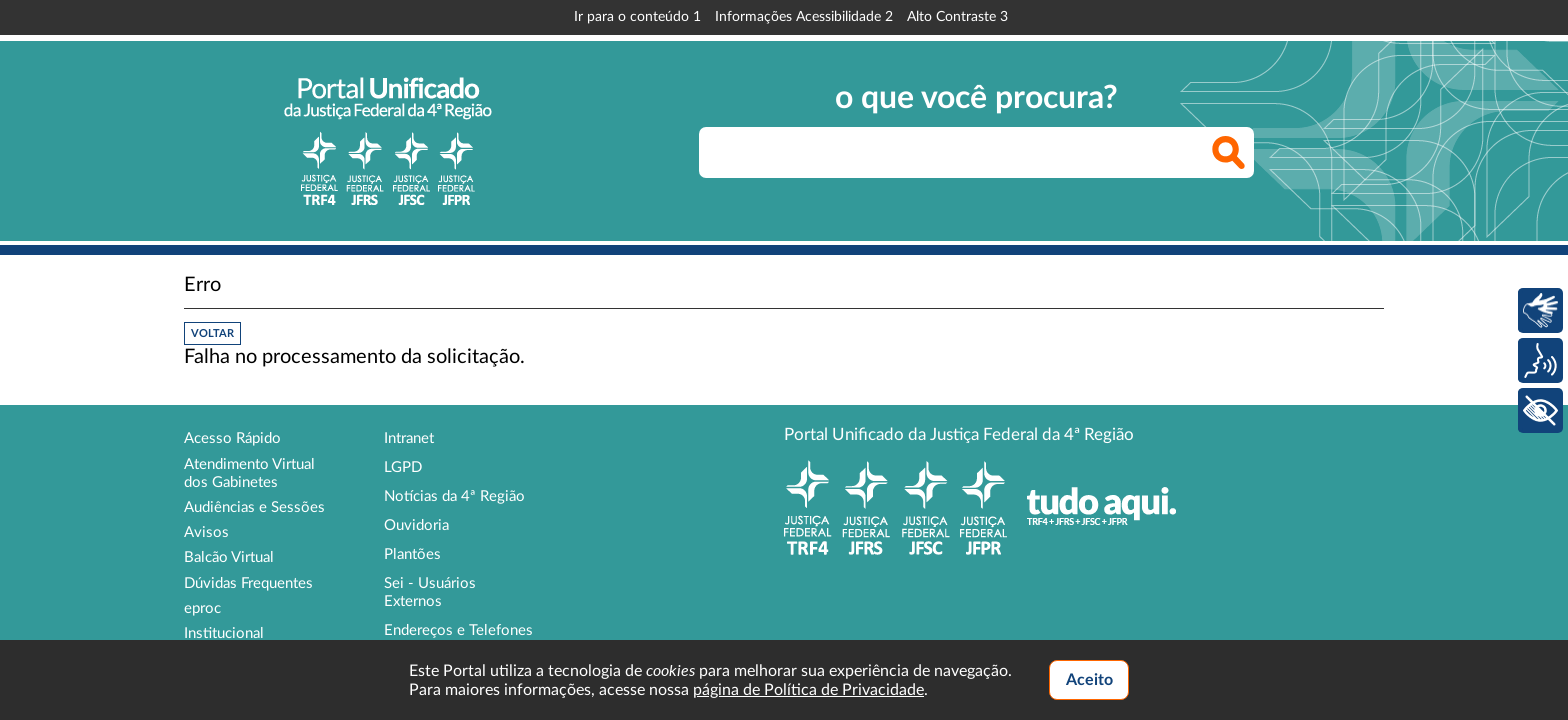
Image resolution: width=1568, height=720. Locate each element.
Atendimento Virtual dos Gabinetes (249, 473)
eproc (202, 608)
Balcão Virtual (229, 557)
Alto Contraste (957, 17)
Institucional (224, 633)
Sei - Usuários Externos (430, 592)
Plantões (412, 554)
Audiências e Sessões (254, 507)
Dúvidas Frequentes (248, 583)
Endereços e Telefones (458, 630)
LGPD (403, 467)
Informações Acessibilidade (804, 17)
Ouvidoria (416, 525)
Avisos (206, 532)
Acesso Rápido (232, 438)
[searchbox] (976, 152)
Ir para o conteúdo (637, 17)
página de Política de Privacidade (808, 690)
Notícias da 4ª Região (454, 496)
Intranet (409, 438)
